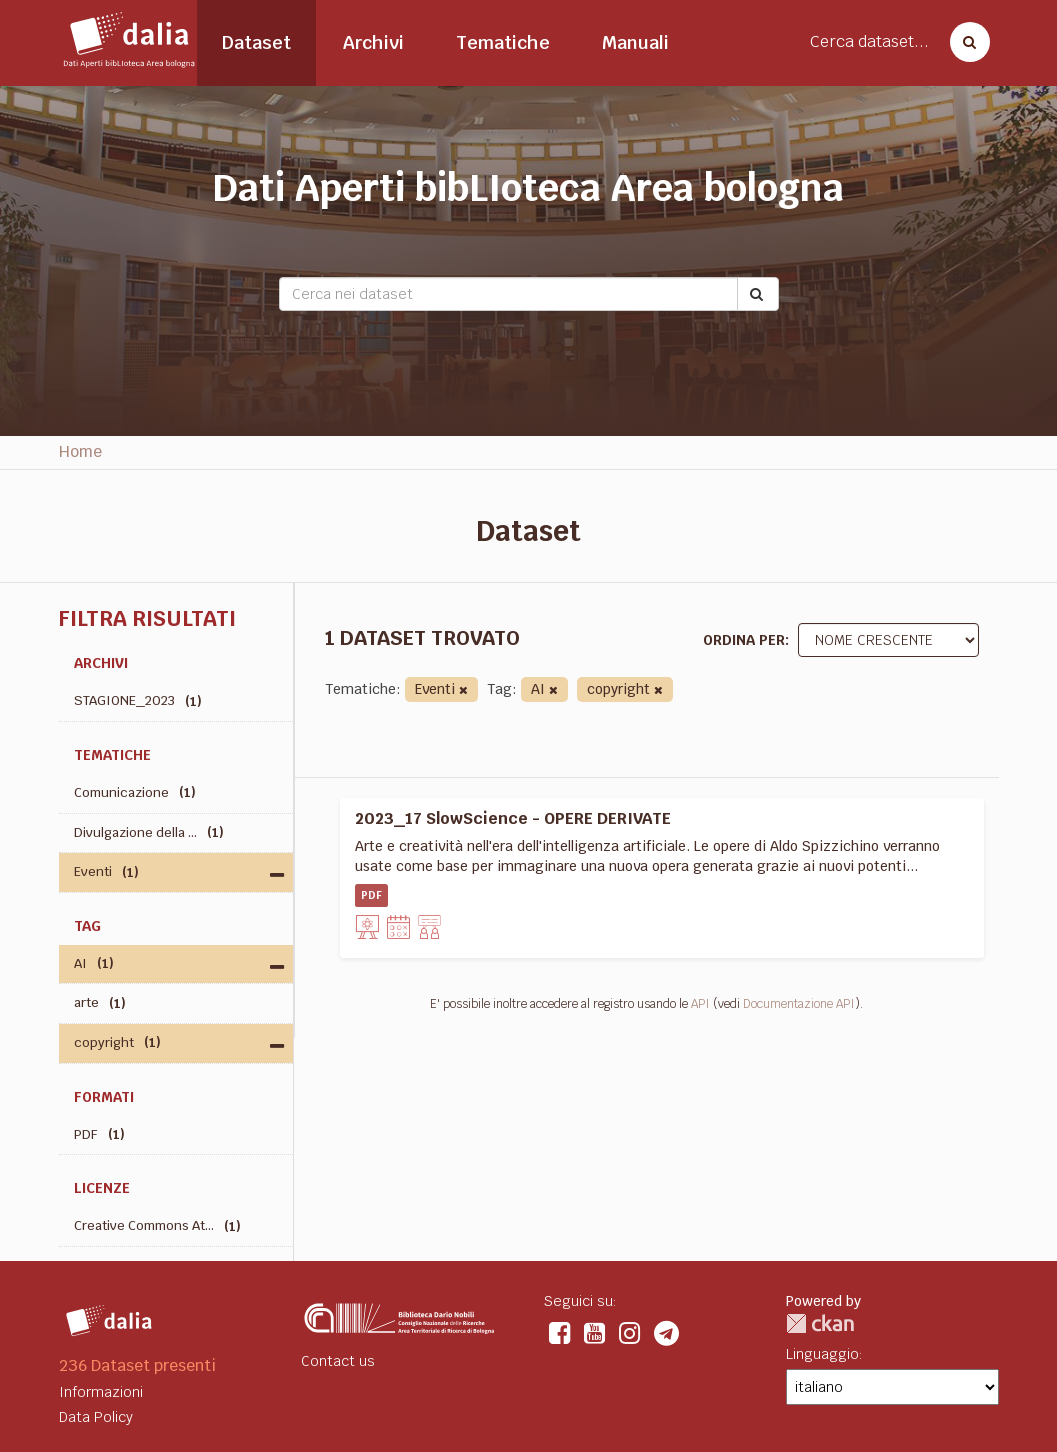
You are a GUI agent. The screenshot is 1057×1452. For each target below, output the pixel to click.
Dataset (256, 42)
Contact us (338, 1361)
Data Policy (96, 1417)
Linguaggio (822, 1354)
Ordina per (744, 640)
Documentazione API (799, 1004)
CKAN (820, 1323)
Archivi (373, 42)
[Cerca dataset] (964, 42)
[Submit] (758, 294)
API (700, 1004)
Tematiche (503, 42)
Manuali (635, 42)
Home (80, 451)
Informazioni (101, 1392)
